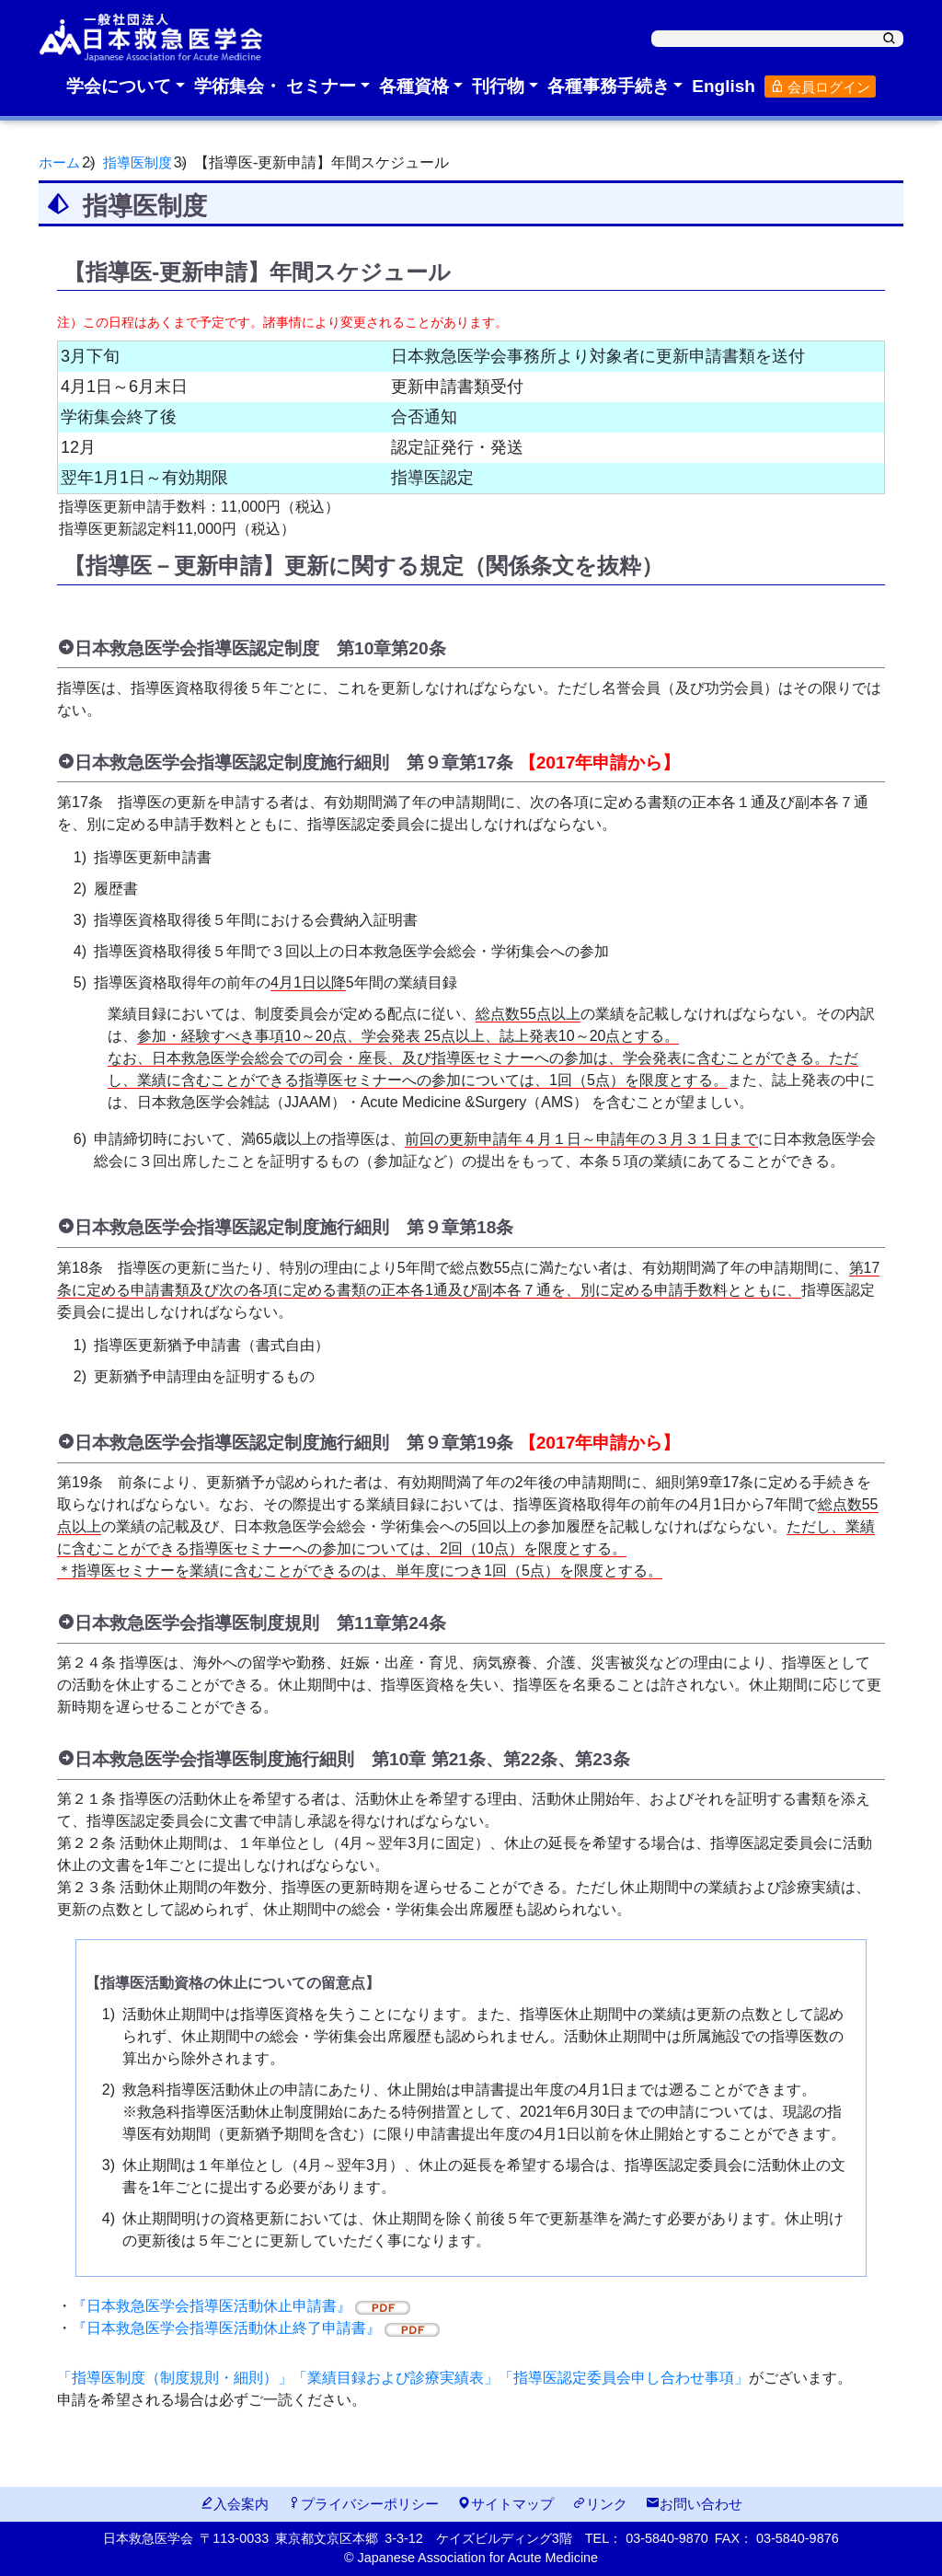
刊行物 (498, 86)
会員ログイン (820, 87)
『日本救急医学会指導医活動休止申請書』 (241, 2306)
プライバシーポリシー (363, 2504)
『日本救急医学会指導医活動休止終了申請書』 (256, 2328)
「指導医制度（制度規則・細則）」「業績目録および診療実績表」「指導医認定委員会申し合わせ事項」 (403, 2377)
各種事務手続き (608, 86)
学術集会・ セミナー (275, 86)
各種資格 (414, 86)
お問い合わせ (694, 2504)
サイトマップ (505, 2504)
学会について (118, 86)
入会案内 (234, 2504)
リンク (599, 2504)
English (723, 86)
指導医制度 (142, 162)
